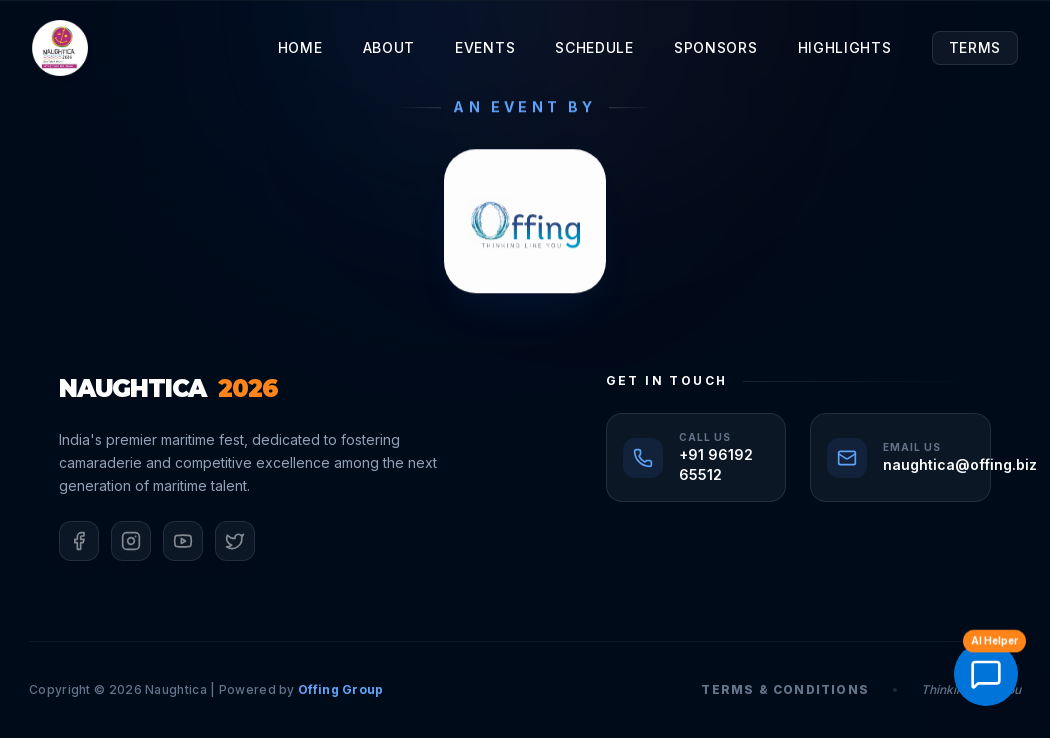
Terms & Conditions (785, 689)
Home (300, 47)
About (389, 47)
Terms (975, 47)
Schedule (594, 47)
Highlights (845, 47)
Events (485, 47)
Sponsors (716, 47)
